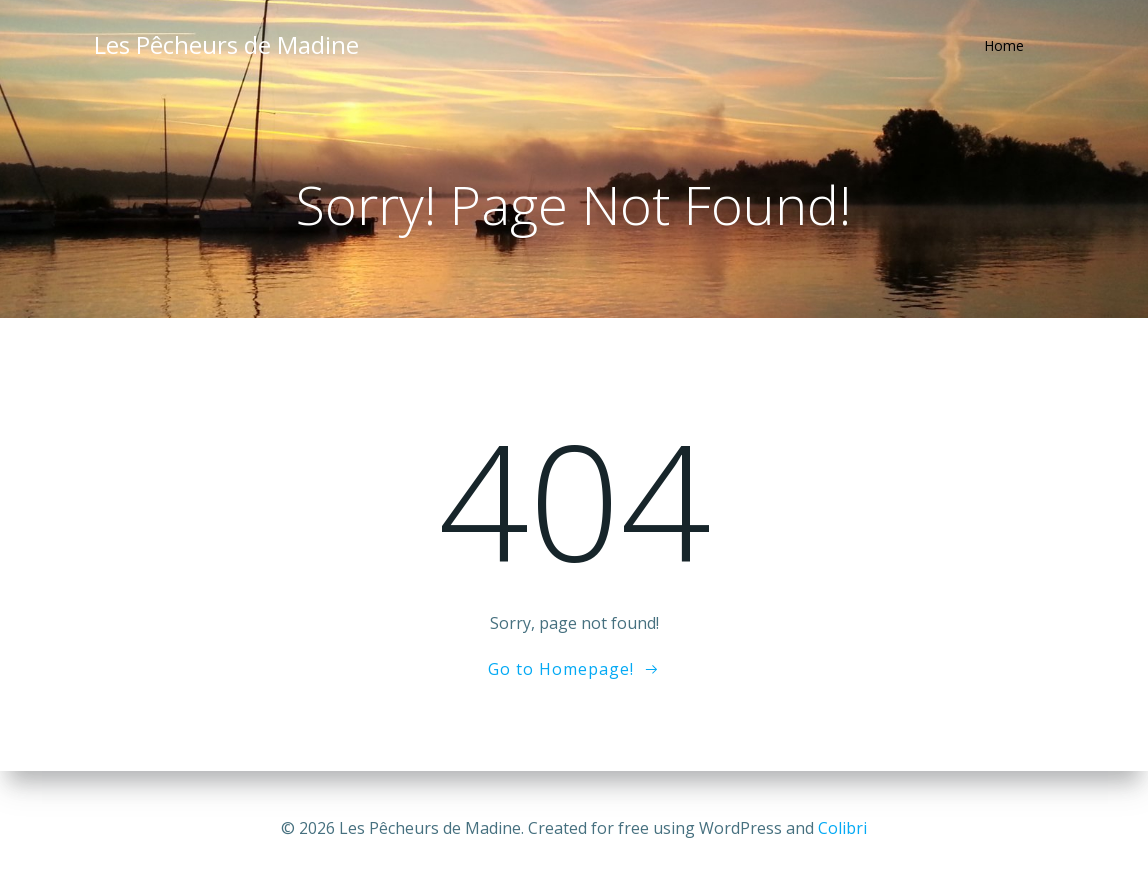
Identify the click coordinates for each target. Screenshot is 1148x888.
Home (1004, 45)
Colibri (842, 828)
